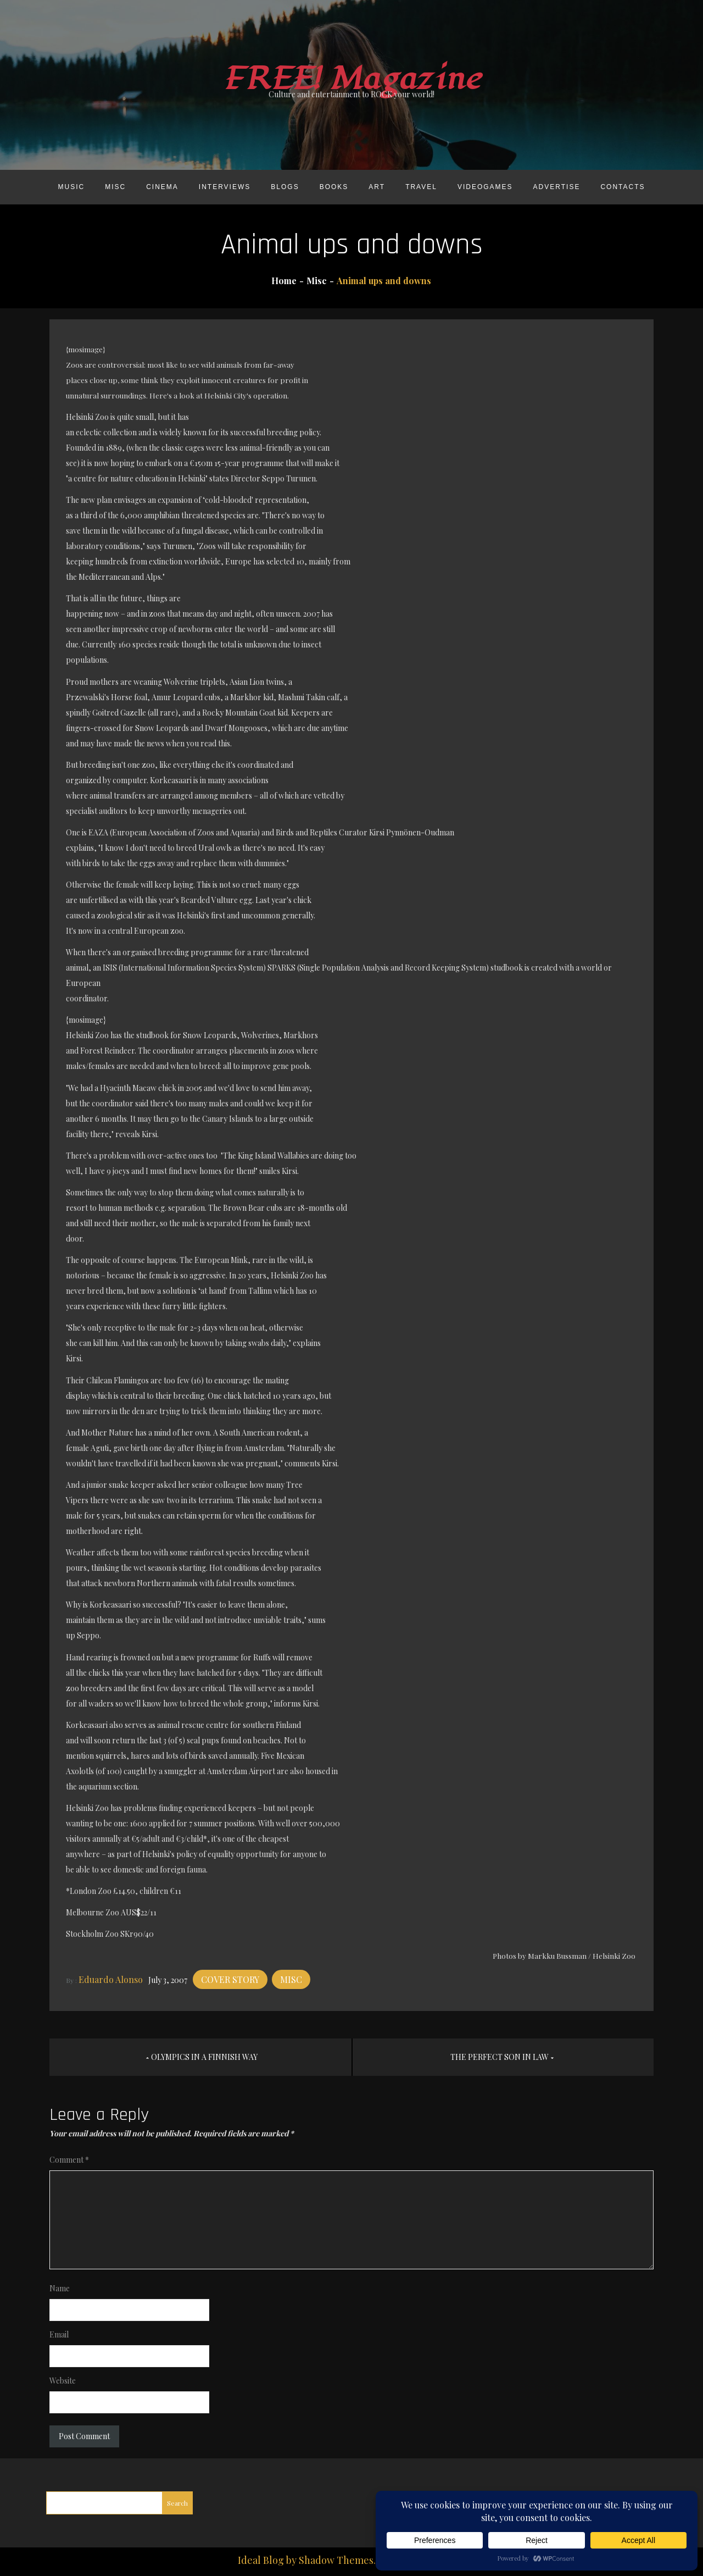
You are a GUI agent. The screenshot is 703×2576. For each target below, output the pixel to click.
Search (177, 2503)
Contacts (622, 187)
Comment (69, 2159)
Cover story (230, 1979)
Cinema (162, 187)
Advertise (557, 187)
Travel (421, 187)
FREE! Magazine (351, 78)
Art (377, 187)
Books (334, 187)
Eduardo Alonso (111, 1979)
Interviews (224, 187)
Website (62, 2380)
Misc (115, 187)
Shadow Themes (336, 2560)
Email (59, 2334)
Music (71, 187)
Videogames (485, 187)
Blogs (285, 187)
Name (59, 2288)
